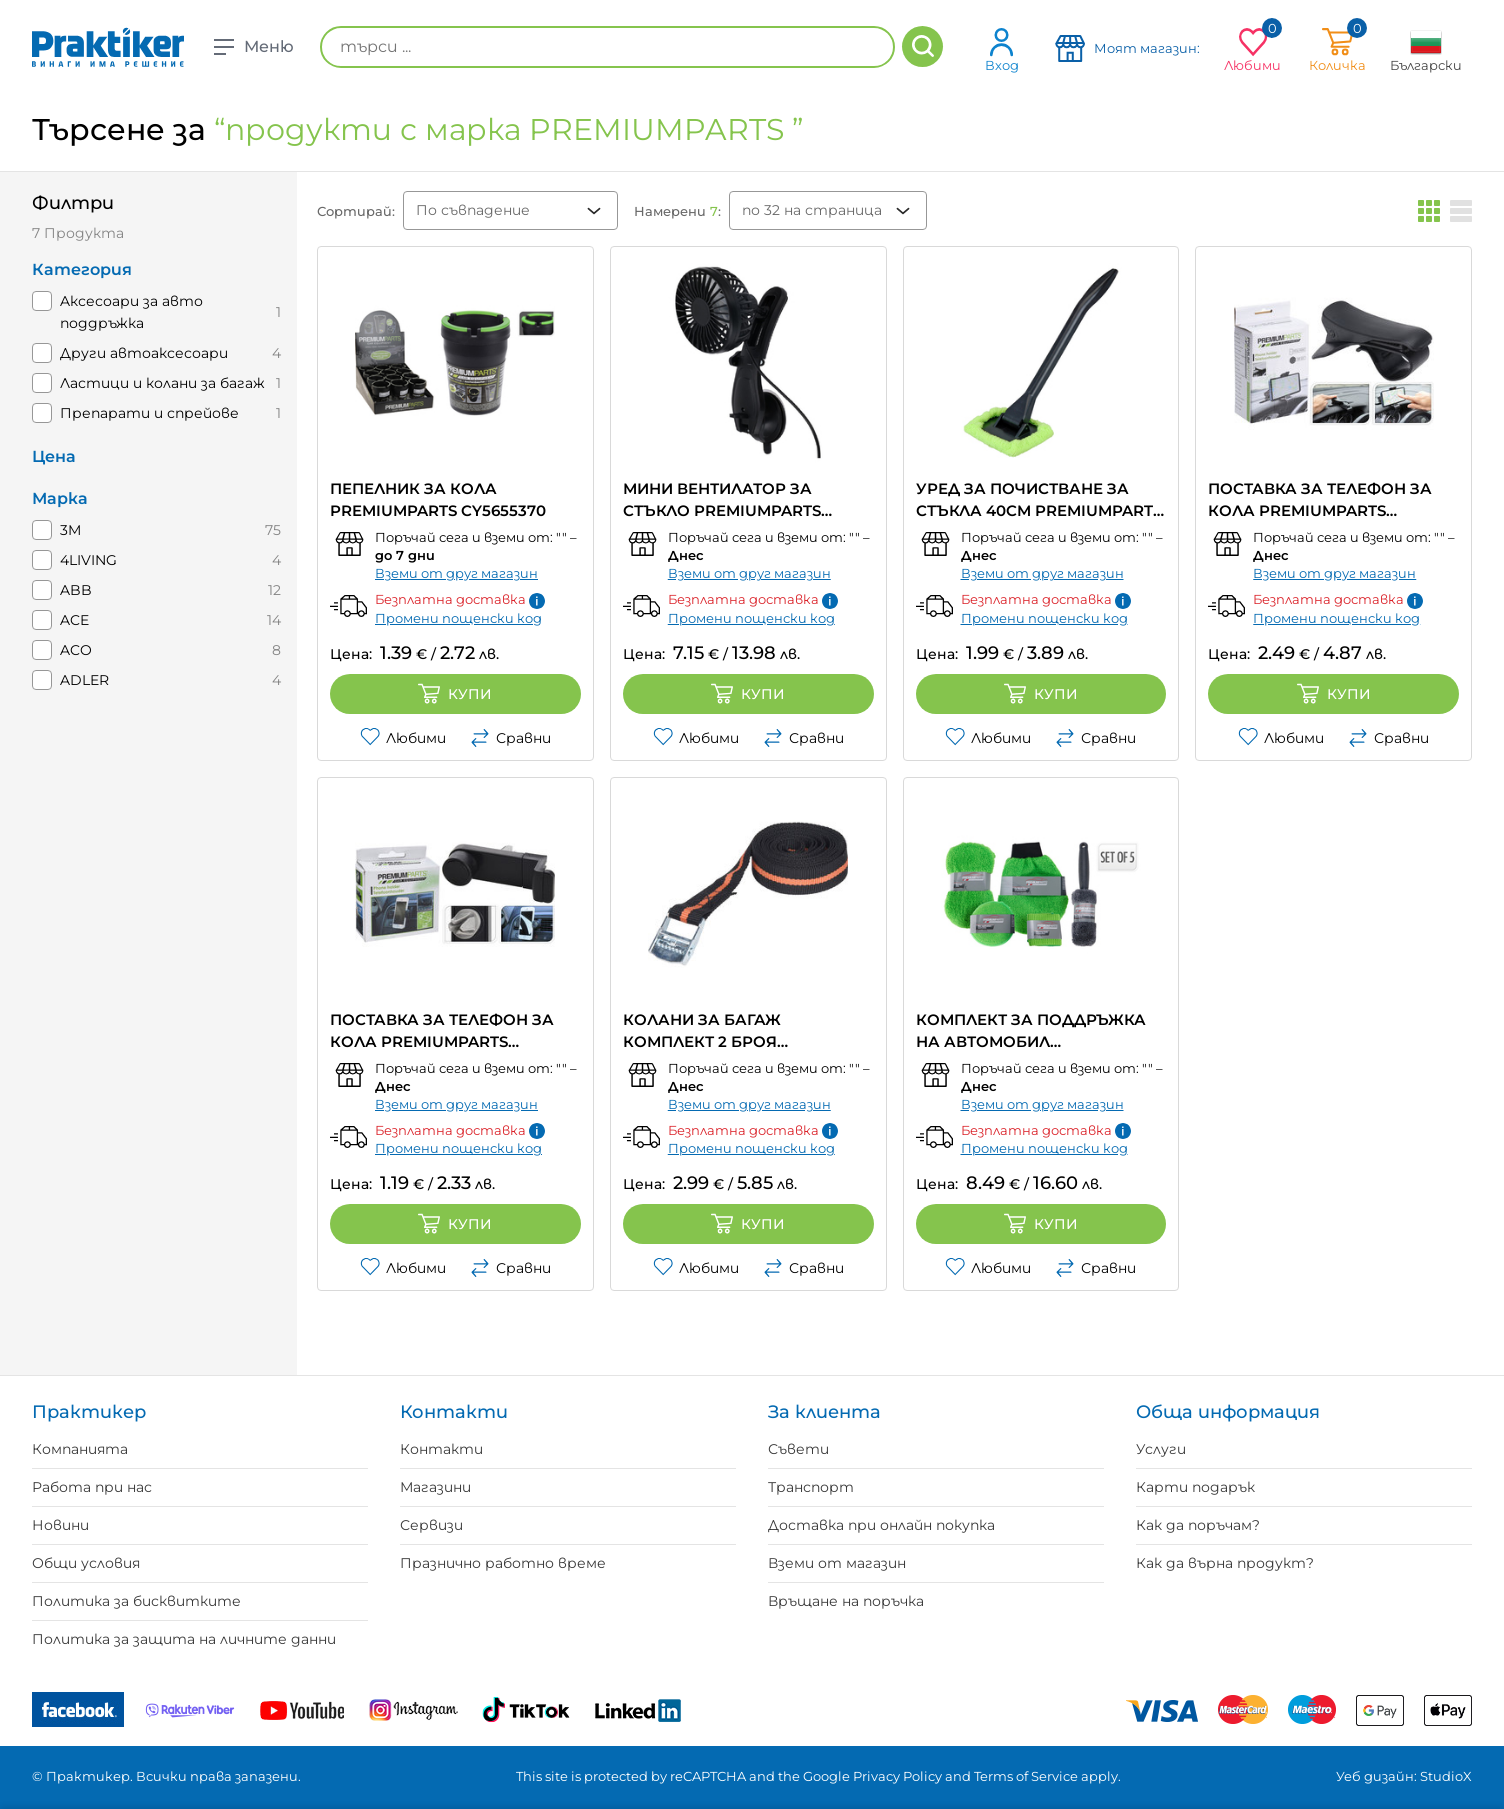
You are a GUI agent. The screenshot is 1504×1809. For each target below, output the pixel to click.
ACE (74, 620)
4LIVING (88, 560)
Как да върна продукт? (1225, 1563)
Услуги (1161, 1449)
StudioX (1446, 1776)
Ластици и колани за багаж (162, 383)
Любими (403, 738)
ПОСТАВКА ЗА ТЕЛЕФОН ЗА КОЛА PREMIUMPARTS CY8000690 (442, 1031)
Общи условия (86, 1563)
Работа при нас (92, 1487)
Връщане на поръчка (846, 1601)
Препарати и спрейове (149, 413)
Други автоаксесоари (144, 353)
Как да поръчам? (1198, 1525)
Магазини (435, 1487)
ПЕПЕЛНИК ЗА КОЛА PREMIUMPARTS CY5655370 (438, 499)
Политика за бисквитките (136, 1601)
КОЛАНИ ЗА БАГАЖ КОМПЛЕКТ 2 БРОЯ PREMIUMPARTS (702, 1031)
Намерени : (677, 211)
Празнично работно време (503, 1563)
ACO (76, 650)
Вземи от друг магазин (456, 573)
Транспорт (811, 1487)
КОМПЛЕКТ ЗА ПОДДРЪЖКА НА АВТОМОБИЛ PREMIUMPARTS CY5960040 (1031, 1031)
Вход (1002, 49)
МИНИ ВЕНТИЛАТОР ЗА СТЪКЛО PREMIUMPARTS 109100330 (722, 500)
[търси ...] (607, 47)
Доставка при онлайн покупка (881, 1525)
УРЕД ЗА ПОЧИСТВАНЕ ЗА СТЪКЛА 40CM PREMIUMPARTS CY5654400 (1039, 500)
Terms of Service (1026, 1776)
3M (70, 530)
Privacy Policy (897, 1776)
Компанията (80, 1449)
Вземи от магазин (837, 1563)
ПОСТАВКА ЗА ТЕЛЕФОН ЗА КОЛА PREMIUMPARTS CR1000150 (1320, 500)
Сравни (510, 738)
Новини (60, 1525)
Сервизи (431, 1525)
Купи (455, 694)
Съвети (798, 1449)
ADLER (84, 680)
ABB (76, 590)
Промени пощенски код (458, 618)
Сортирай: (356, 211)
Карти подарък (1195, 1487)
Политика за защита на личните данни (184, 1639)
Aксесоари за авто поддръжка (131, 312)
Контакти (441, 1449)
